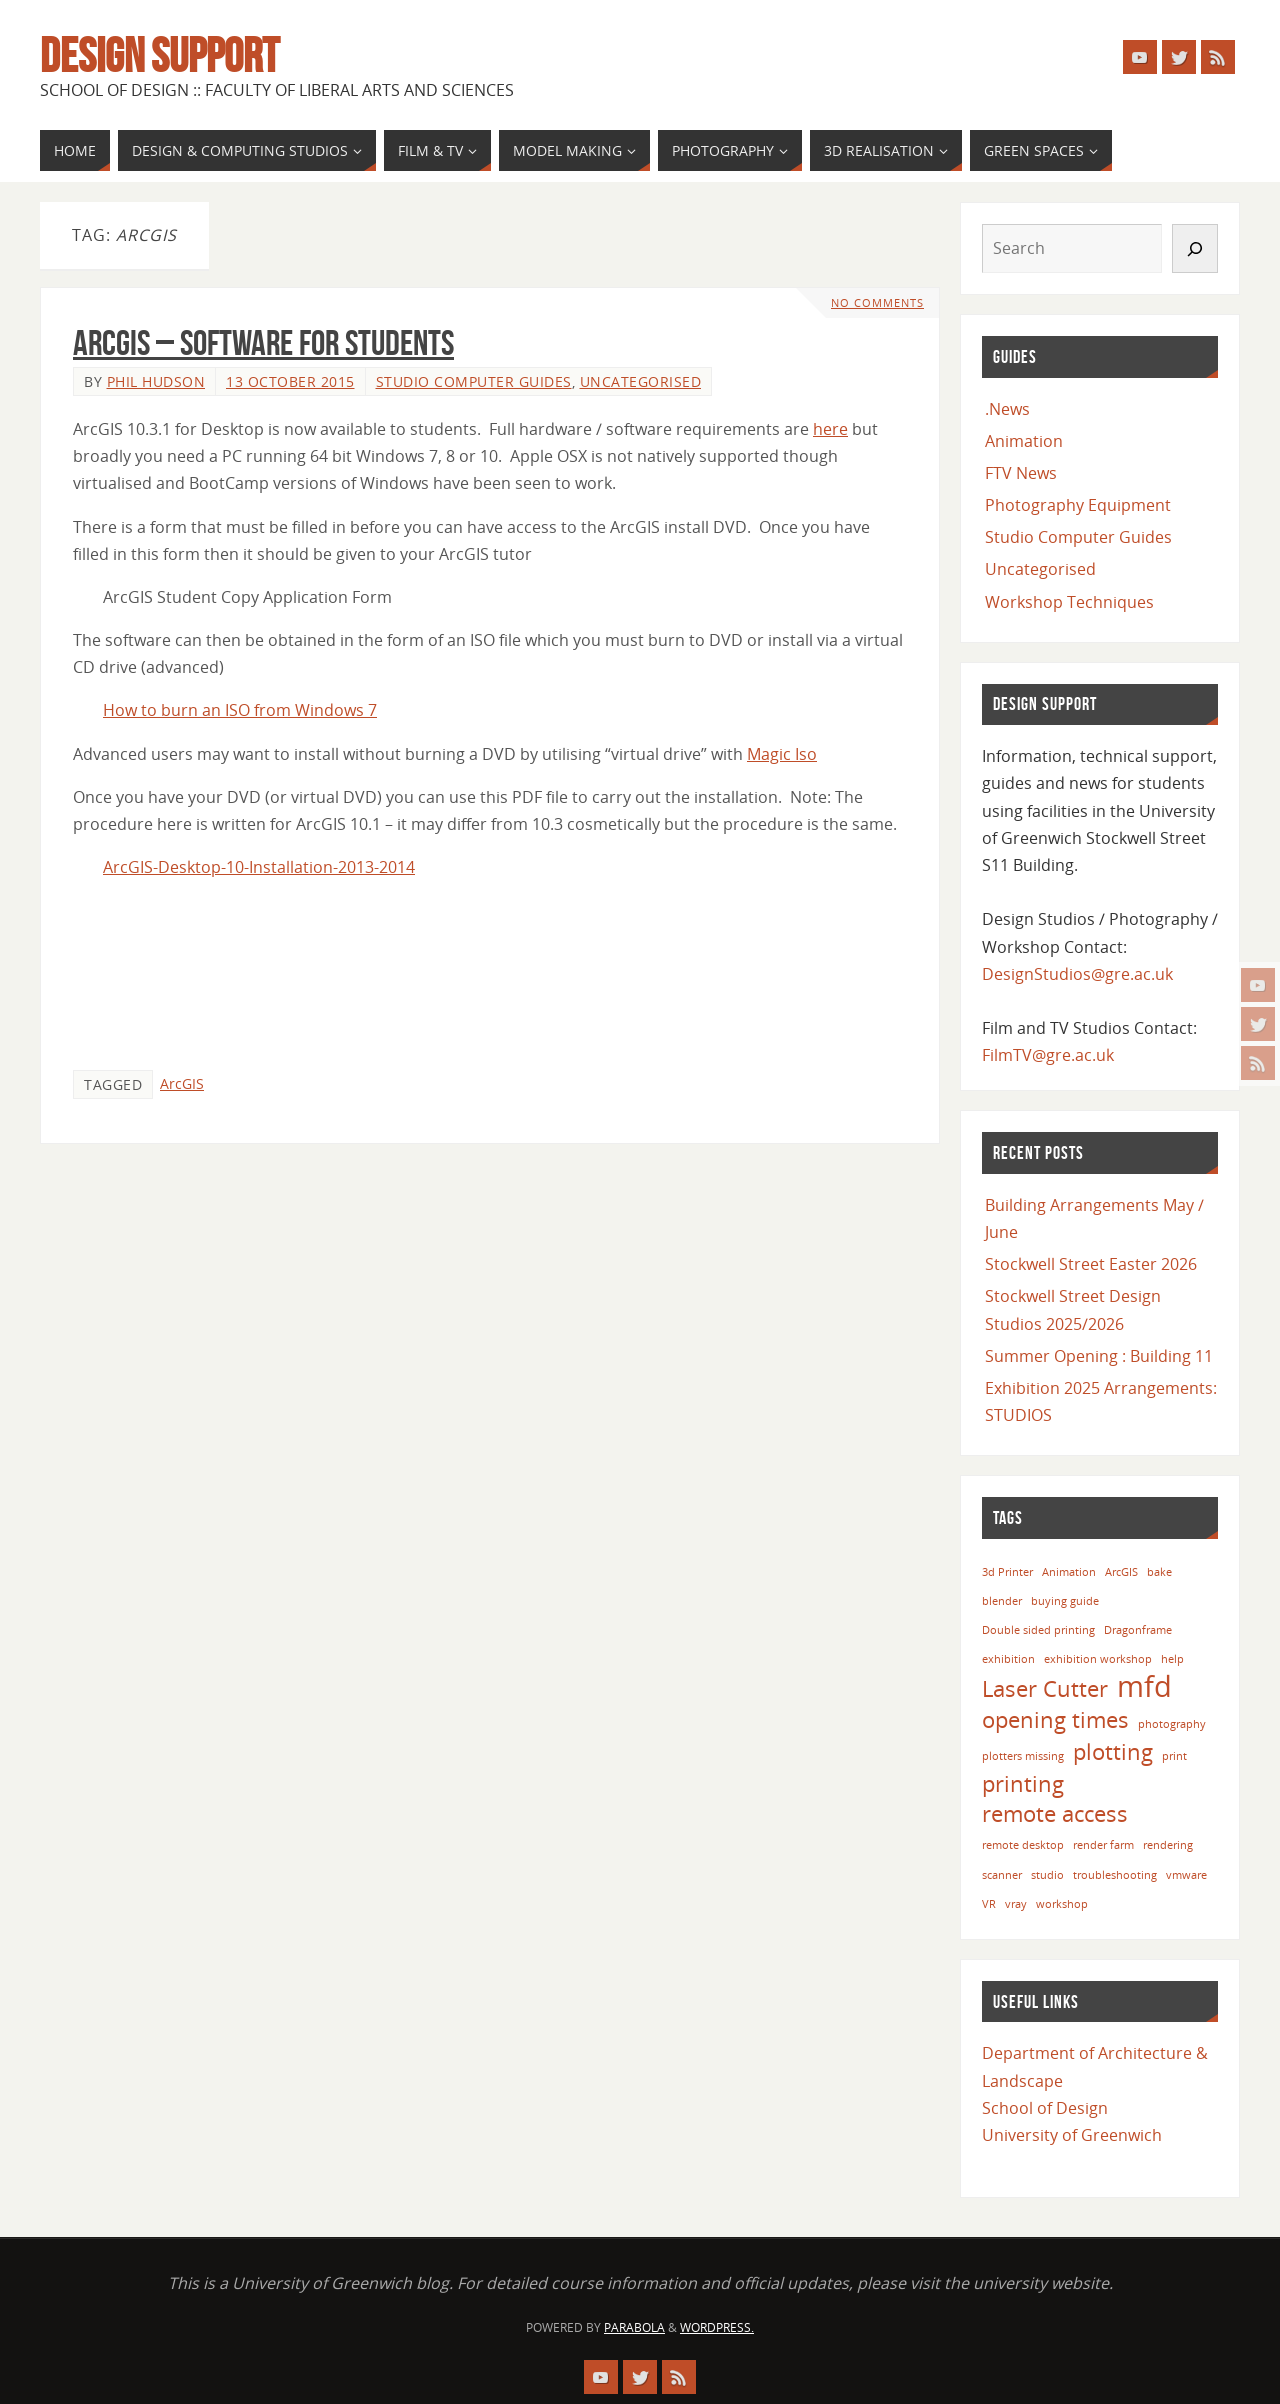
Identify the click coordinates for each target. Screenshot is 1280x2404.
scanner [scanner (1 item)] (1002, 1875)
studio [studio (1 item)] (1047, 1875)
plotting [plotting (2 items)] (1113, 1751)
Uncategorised (641, 381)
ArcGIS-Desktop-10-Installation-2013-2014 (259, 867)
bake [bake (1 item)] (1159, 1572)
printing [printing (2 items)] (1023, 1783)
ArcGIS (182, 1083)
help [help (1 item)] (1172, 1659)
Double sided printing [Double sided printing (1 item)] (1038, 1630)
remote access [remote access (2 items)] (1055, 1813)
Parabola (634, 2327)
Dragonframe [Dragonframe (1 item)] (1138, 1630)
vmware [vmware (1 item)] (1186, 1875)
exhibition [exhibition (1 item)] (1008, 1659)
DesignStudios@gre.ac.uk (1077, 974)
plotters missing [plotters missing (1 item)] (1023, 1756)
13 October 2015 (290, 381)
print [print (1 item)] (1174, 1756)
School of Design (1045, 2108)
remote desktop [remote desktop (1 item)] (1023, 1845)
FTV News (1021, 473)
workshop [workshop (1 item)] (1062, 1904)
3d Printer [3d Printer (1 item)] (1007, 1572)
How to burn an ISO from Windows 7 (240, 710)
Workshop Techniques (1069, 602)
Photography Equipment (1078, 505)
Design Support (159, 56)
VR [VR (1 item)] (989, 1904)
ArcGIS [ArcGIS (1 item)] (1121, 1572)
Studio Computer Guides (474, 381)
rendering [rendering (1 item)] (1168, 1845)
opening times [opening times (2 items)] (1055, 1719)
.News (1007, 409)
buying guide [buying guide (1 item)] (1065, 1601)
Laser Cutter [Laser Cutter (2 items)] (1045, 1688)
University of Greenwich (1072, 2135)
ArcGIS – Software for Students (263, 342)
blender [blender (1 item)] (1002, 1601)
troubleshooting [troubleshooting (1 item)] (1115, 1875)
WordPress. (717, 2327)
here (830, 429)
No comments (877, 302)
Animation (1024, 441)
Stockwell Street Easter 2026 (1091, 1264)
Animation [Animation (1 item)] (1069, 1572)
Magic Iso (782, 754)
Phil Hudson (156, 381)
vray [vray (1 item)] (1016, 1904)
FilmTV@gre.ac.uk (1048, 1055)
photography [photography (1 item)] (1172, 1724)
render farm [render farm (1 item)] (1103, 1845)
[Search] (1195, 248)
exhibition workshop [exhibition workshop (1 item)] (1098, 1659)
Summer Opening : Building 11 (1099, 1356)
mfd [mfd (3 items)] (1144, 1686)
